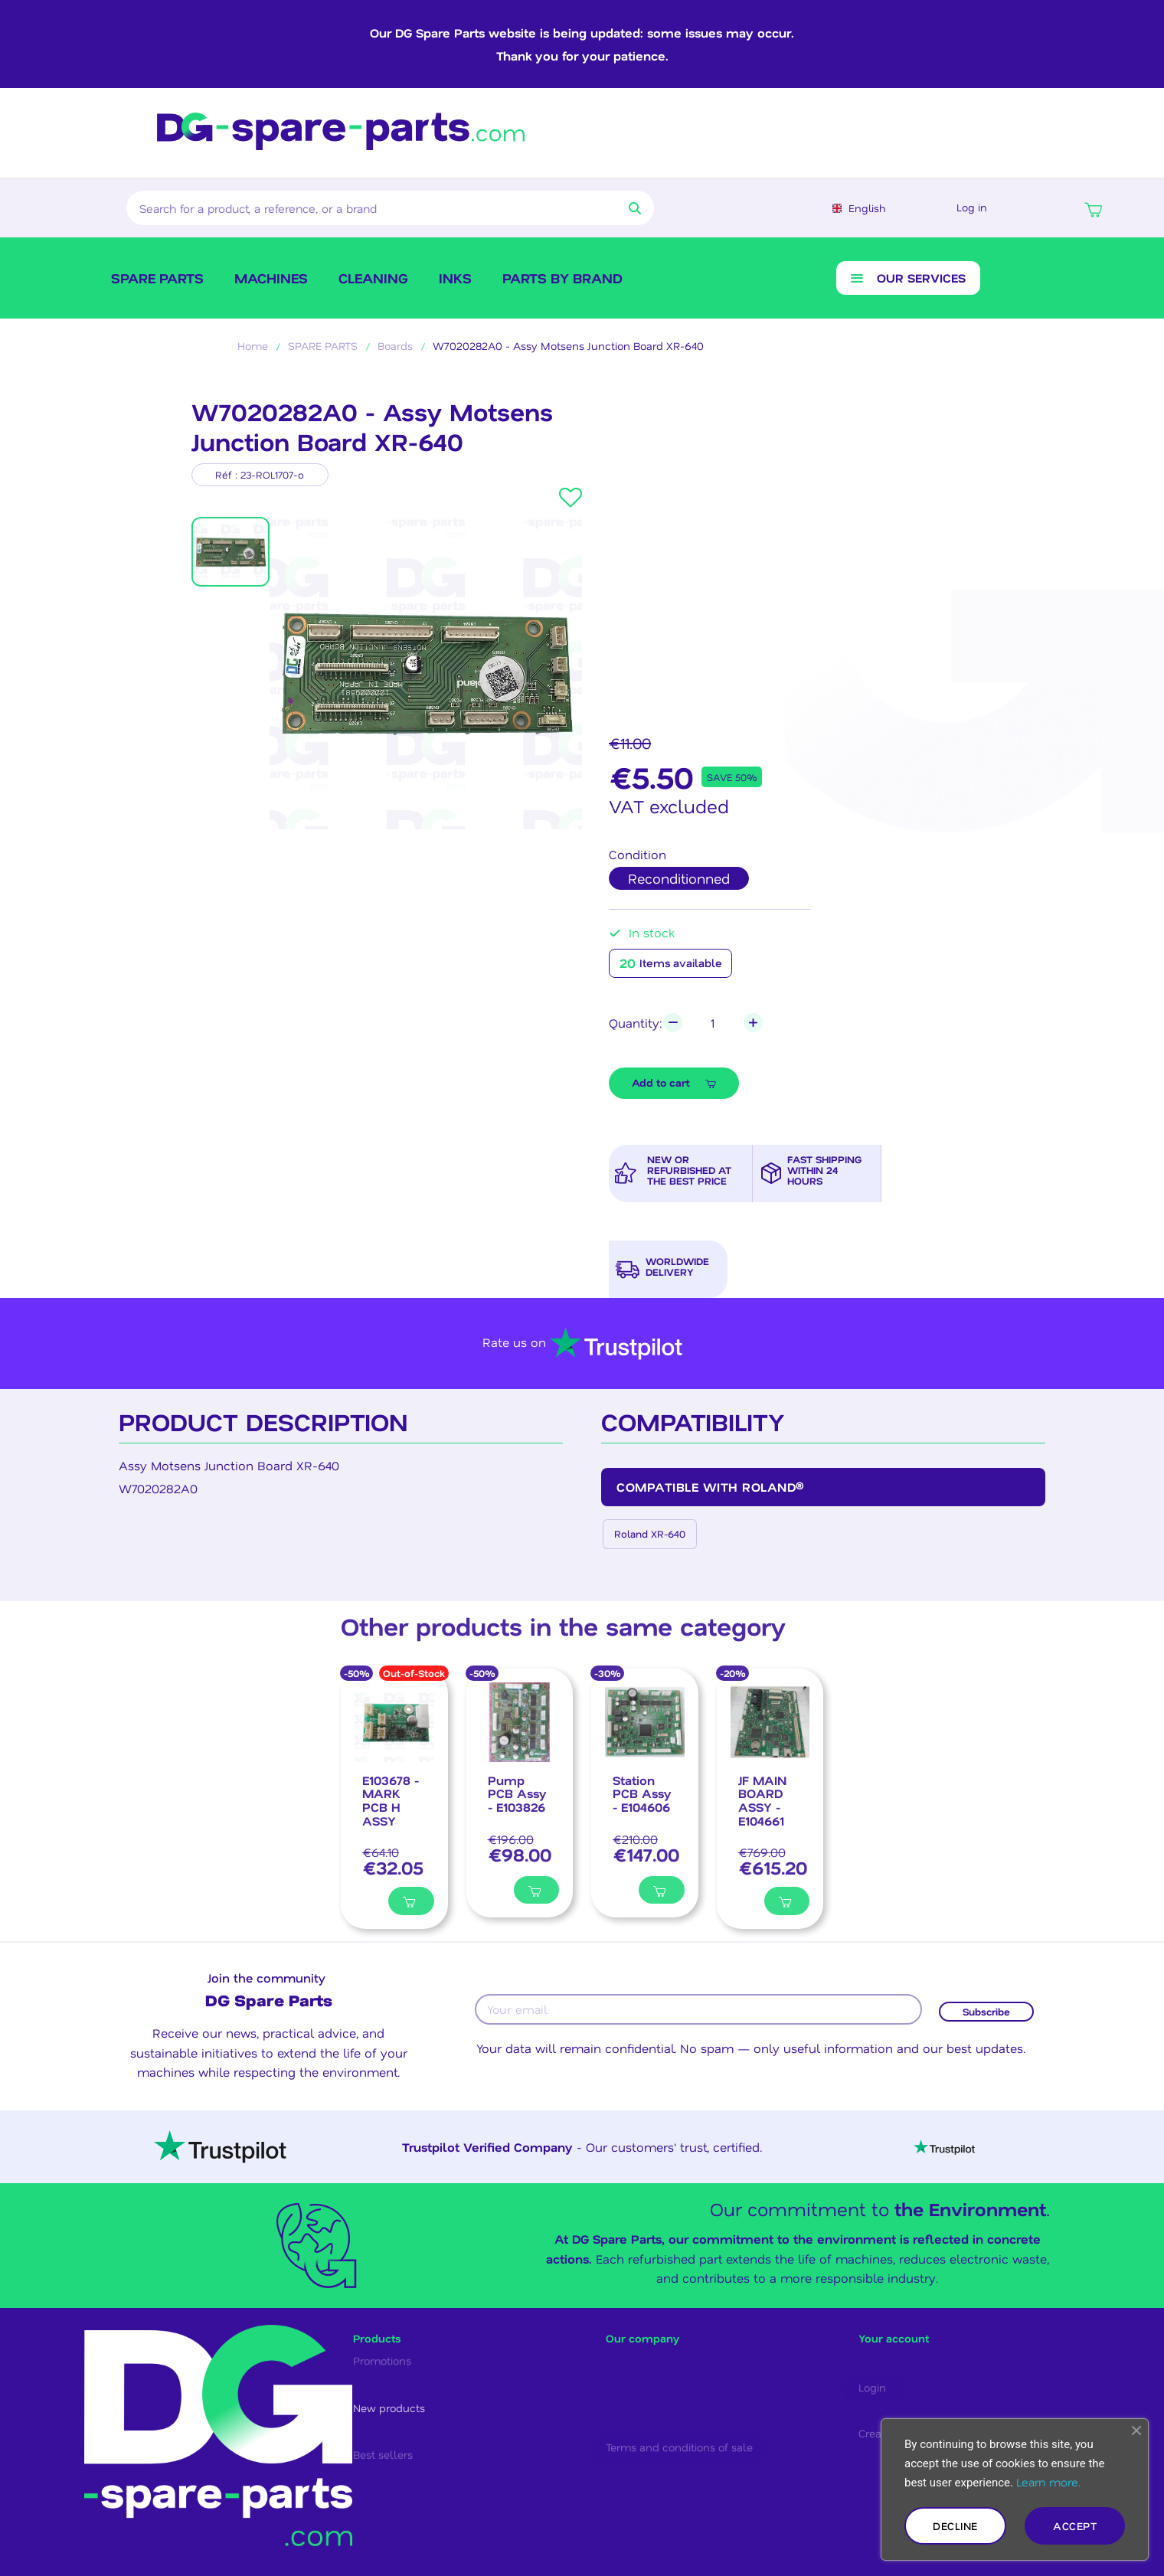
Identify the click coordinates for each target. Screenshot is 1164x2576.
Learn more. (1048, 2481)
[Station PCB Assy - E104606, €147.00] (645, 1817)
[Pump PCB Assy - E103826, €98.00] (520, 1817)
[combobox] (358, 214)
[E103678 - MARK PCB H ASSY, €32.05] (394, 1822)
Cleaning (373, 291)
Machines (271, 291)
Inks (455, 291)
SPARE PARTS (157, 291)
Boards (395, 361)
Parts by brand (562, 291)
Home (252, 361)
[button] (1093, 214)
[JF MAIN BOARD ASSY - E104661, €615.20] (770, 1822)
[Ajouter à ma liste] (370, 1924)
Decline (955, 2526)
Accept (1075, 2526)
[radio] (679, 894)
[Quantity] (716, 1042)
